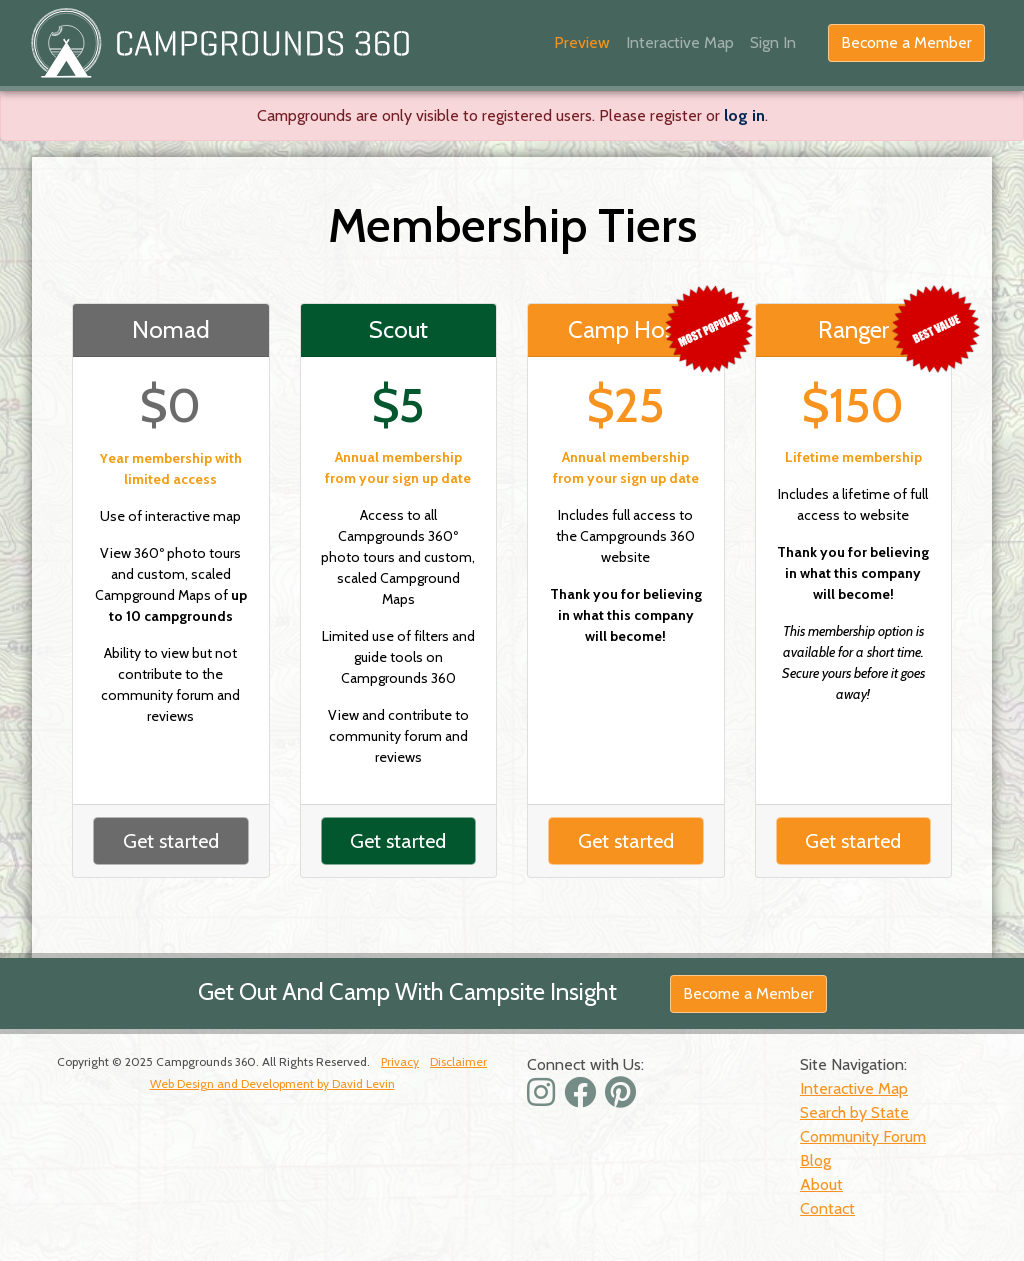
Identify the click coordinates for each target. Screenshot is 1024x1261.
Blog (815, 1160)
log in (744, 115)
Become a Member (906, 42)
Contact (827, 1208)
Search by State (854, 1112)
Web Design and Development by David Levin (272, 1083)
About (821, 1184)
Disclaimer (458, 1061)
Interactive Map (680, 42)
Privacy (400, 1061)
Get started (171, 841)
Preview (582, 42)
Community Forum (863, 1136)
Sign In (773, 42)
